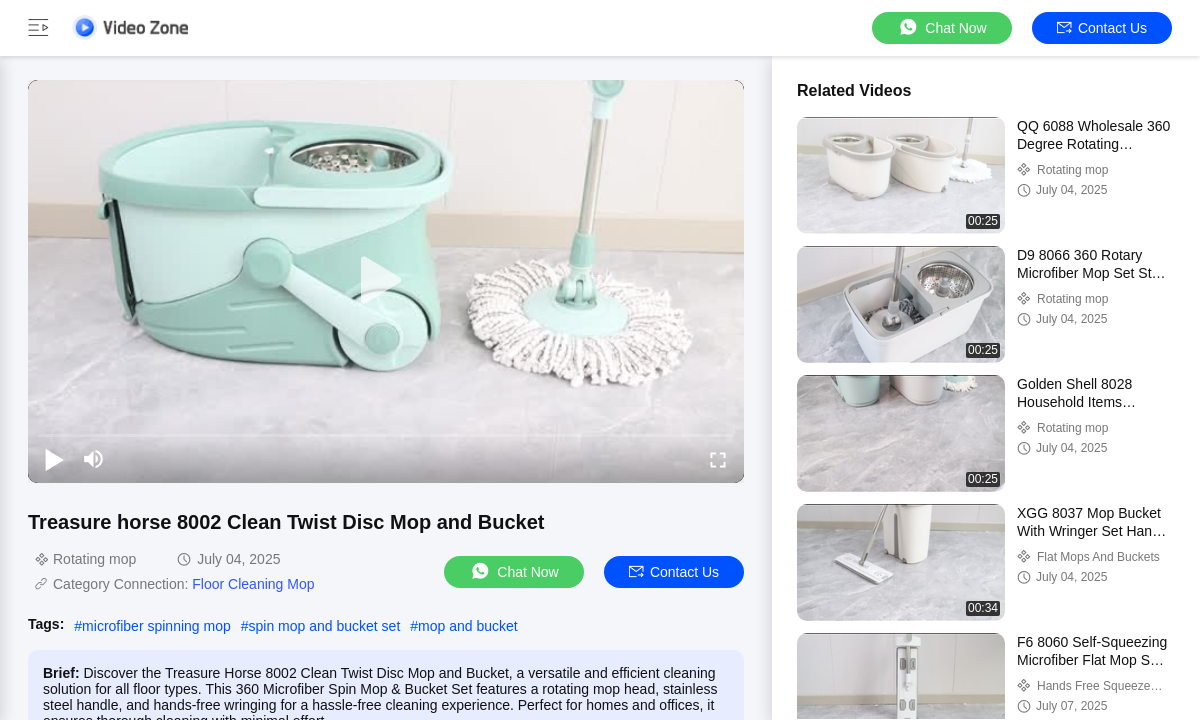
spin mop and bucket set (325, 626)
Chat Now (941, 27)
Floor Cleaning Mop (253, 584)
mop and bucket (468, 626)
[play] (386, 281)
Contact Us (1102, 28)
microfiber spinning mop (156, 626)
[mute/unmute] (94, 459)
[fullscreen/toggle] (718, 459)
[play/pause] (54, 459)
